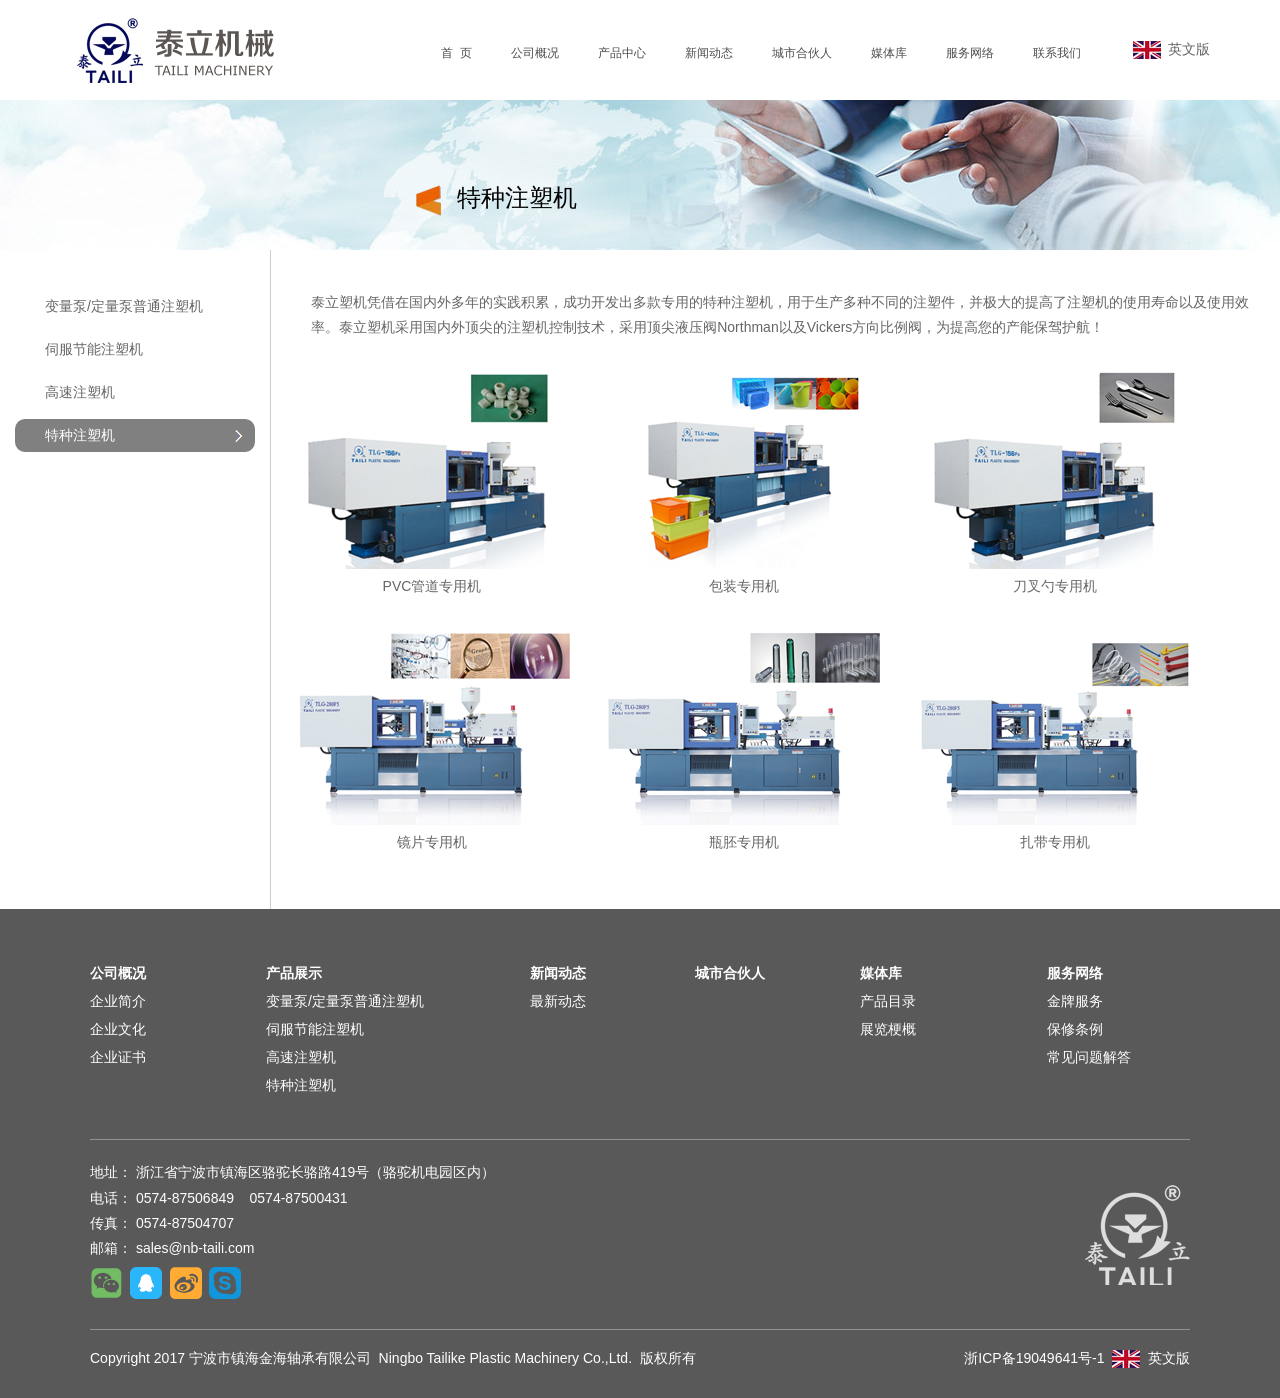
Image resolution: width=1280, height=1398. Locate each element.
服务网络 (970, 53)
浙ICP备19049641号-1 (1034, 1358)
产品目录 (888, 1001)
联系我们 (1057, 53)
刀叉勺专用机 (1055, 586)
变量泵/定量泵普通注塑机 (124, 306)
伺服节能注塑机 (94, 349)
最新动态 (558, 1001)
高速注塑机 (80, 392)
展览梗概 (888, 1029)
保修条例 (1075, 1029)
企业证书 (118, 1057)
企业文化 (118, 1029)
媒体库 (889, 53)
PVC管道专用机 (432, 586)
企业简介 (118, 1001)
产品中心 (622, 53)
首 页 (456, 53)
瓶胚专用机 (744, 842)
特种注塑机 (301, 1085)
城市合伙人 (802, 53)
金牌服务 (1075, 1001)
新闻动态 (709, 53)
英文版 (1172, 49)
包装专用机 (744, 586)
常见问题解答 (1089, 1057)
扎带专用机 (1055, 842)
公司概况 (535, 53)
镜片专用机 (432, 842)
